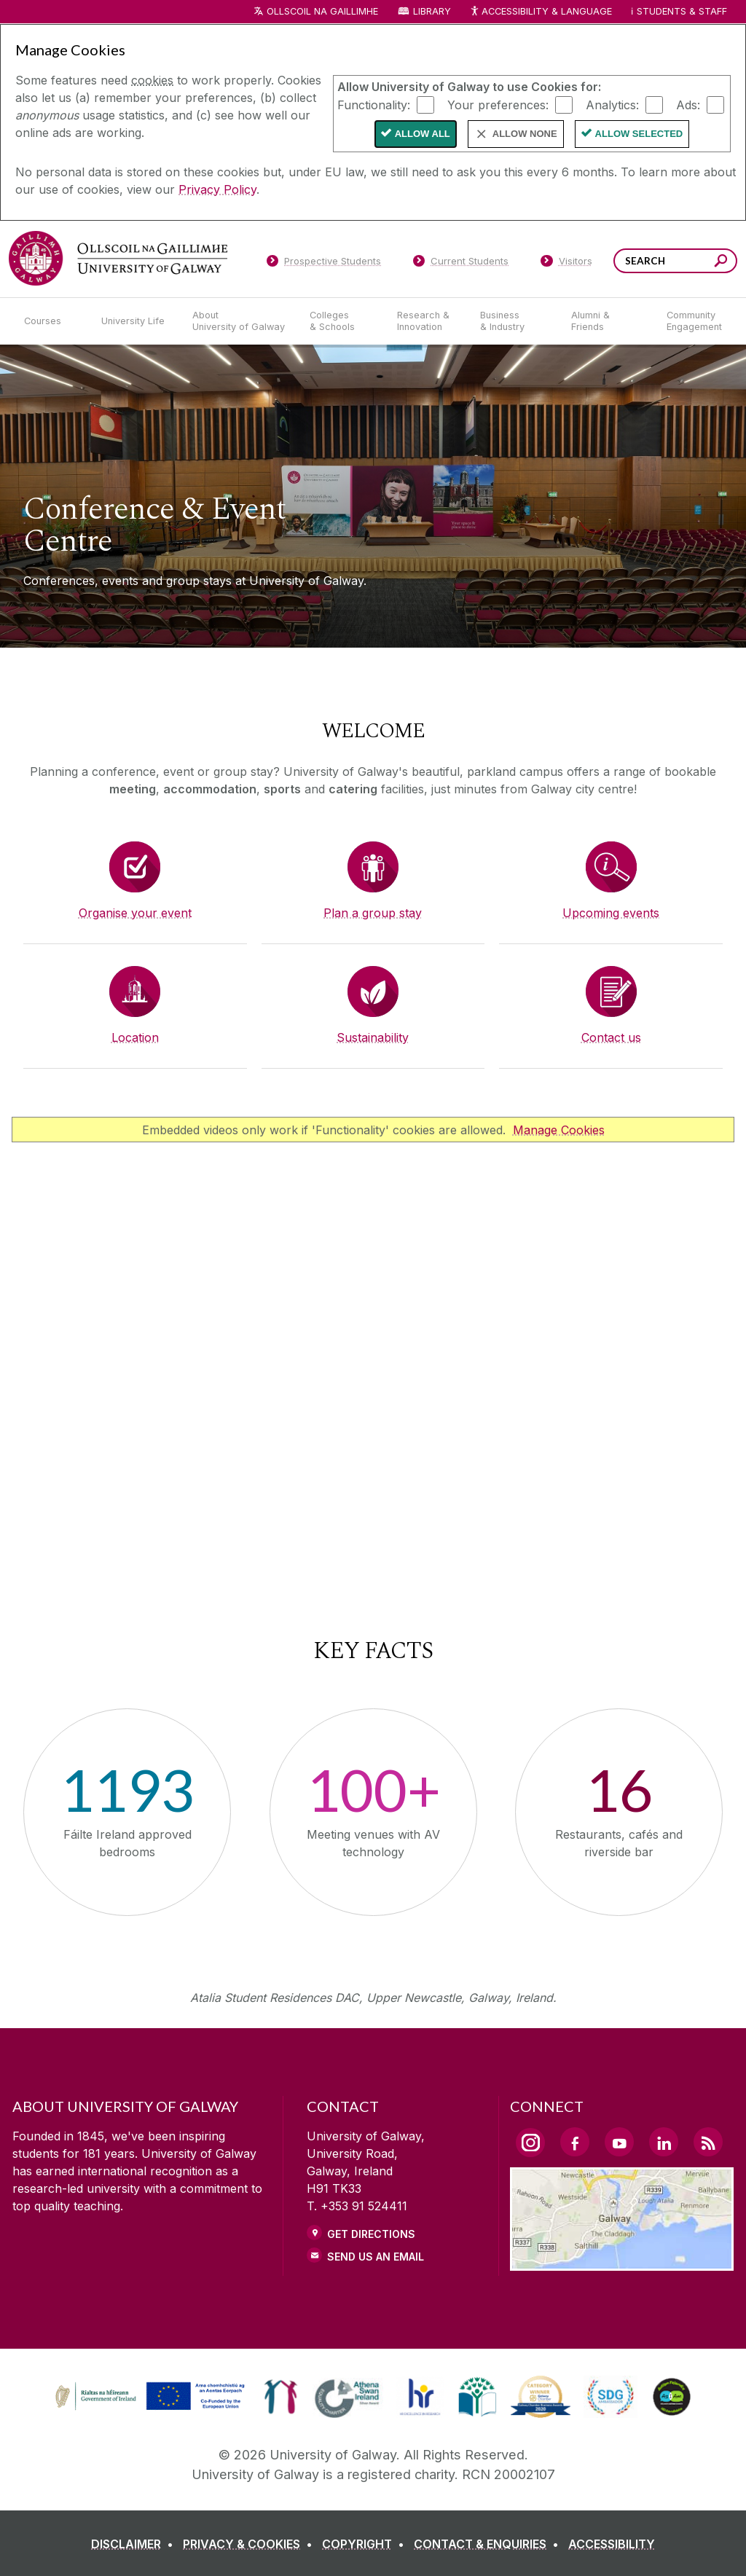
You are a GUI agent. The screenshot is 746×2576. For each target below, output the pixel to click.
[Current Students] (461, 263)
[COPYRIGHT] (366, 2544)
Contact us (611, 1037)
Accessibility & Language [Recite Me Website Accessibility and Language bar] (540, 12)
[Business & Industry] (513, 321)
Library (432, 11)
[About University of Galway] (239, 321)
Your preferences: (498, 104)
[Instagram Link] (530, 2142)
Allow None (524, 133)
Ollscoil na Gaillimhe (322, 11)
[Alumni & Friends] (607, 321)
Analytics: (612, 104)
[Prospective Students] (323, 263)
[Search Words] (675, 260)
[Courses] (51, 321)
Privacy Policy (217, 189)
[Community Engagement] (694, 321)
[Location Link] (622, 2262)
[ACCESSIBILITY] (611, 2544)
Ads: (688, 104)
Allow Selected (639, 133)
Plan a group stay (372, 913)
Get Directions (371, 2234)
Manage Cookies (559, 1130)
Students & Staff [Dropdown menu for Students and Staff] (682, 11)
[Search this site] (721, 262)
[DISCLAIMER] (135, 2544)
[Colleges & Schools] (341, 321)
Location (135, 1037)
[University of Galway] (118, 258)
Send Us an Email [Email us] (375, 2256)
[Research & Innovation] (426, 321)
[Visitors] (566, 263)
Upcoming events (610, 913)
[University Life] (135, 321)
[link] (148, 2397)
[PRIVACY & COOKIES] (250, 2544)
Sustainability (373, 1037)
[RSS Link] (708, 2141)
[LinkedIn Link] (663, 2141)
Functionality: (373, 104)
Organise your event (135, 913)
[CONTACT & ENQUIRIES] (489, 2544)
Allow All (422, 133)
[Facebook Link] (574, 2141)
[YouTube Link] (619, 2141)
